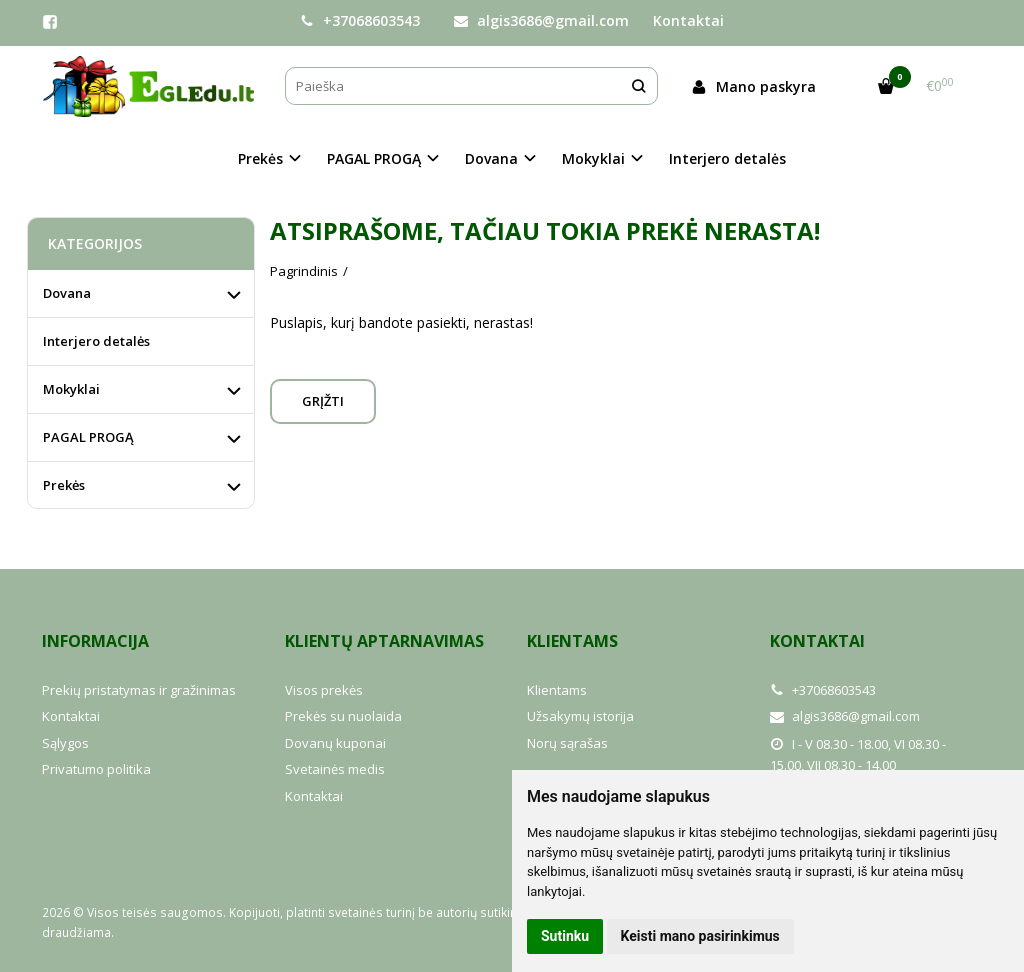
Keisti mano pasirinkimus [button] (700, 936)
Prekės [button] (260, 158)
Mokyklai (71, 389)
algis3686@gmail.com (541, 20)
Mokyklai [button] (593, 158)
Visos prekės (324, 690)
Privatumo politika (96, 769)
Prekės (64, 485)
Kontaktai (688, 20)
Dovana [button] (491, 158)
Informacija (95, 641)
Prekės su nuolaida (343, 716)
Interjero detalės (727, 158)
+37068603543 (360, 20)
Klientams (572, 641)
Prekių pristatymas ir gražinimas (139, 690)
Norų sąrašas (567, 743)
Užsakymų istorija (580, 716)
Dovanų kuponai (335, 743)
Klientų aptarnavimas (384, 641)
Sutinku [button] (565, 936)
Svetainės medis (335, 769)
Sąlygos (65, 743)
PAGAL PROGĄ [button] (374, 158)
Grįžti (323, 401)
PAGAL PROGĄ (88, 437)
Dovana (67, 293)
